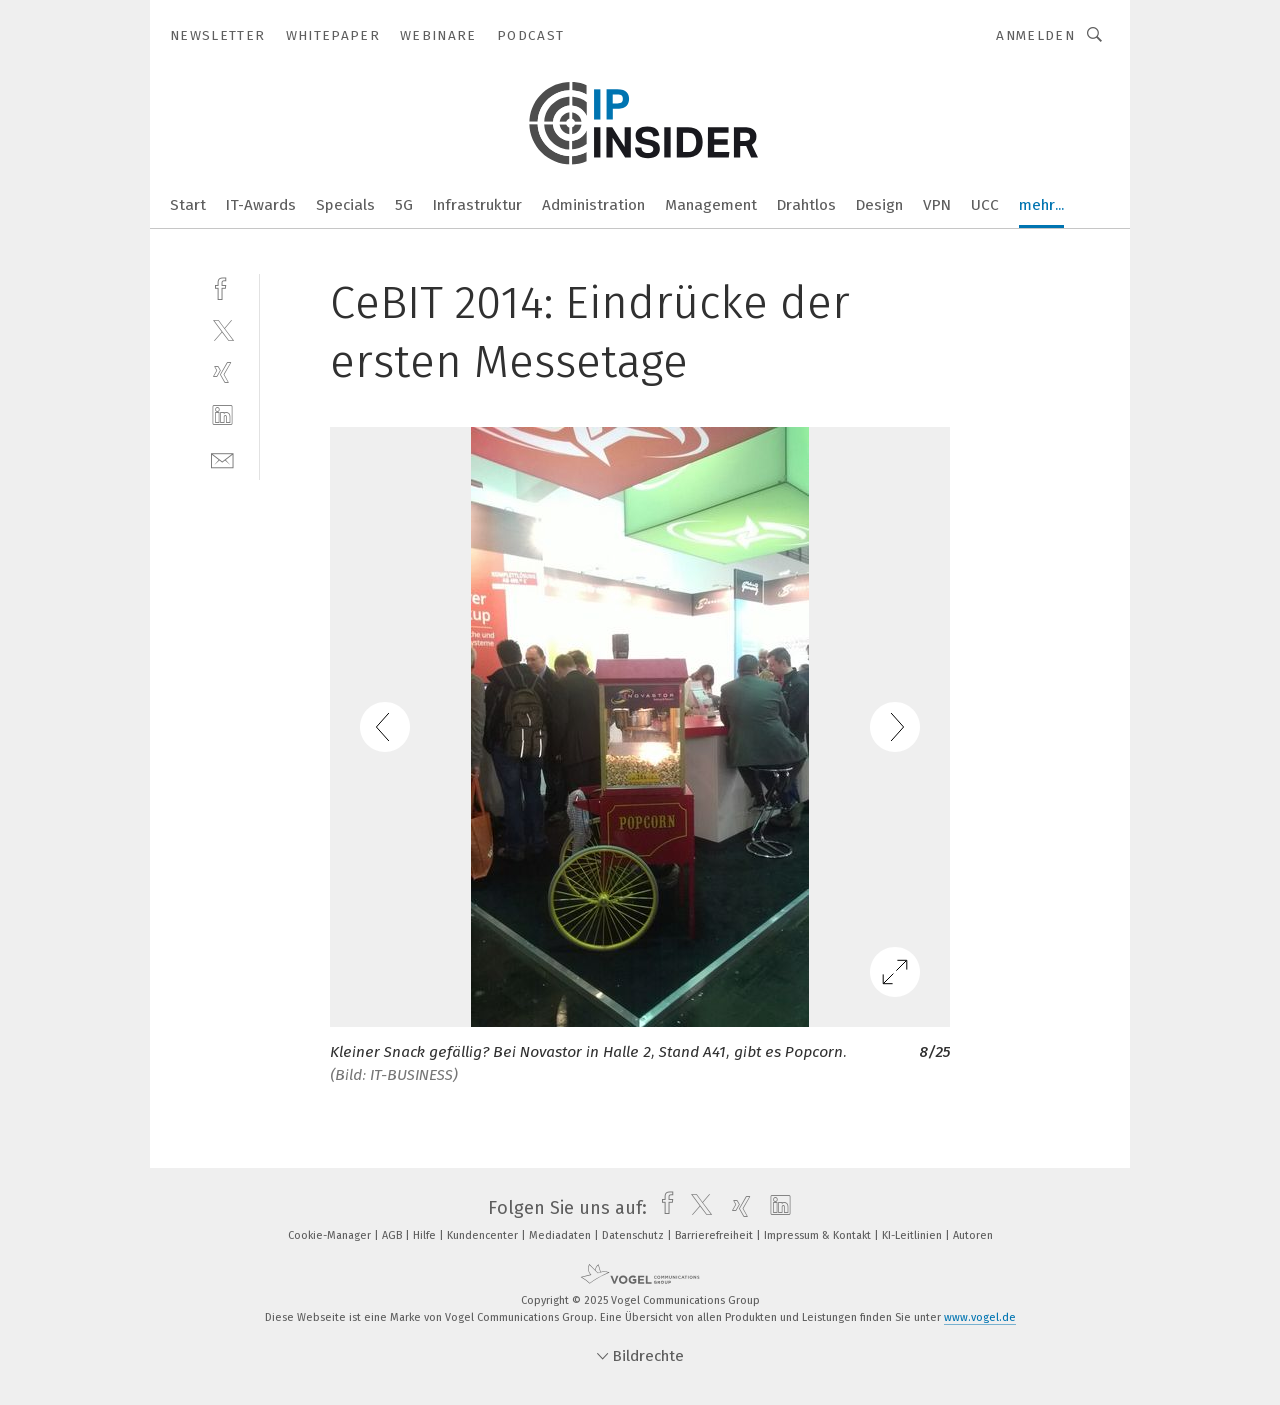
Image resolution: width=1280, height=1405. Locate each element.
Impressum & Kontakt (819, 1235)
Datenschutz (634, 1235)
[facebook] (222, 286)
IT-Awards (261, 205)
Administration (593, 205)
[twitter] (222, 329)
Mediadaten (561, 1235)
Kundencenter (484, 1235)
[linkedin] (222, 415)
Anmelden (1035, 35)
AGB (393, 1235)
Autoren (973, 1235)
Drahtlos (806, 205)
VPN (937, 205)
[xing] (222, 372)
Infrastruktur (477, 205)
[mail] (222, 458)
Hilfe (426, 1235)
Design (879, 205)
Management (711, 205)
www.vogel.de (980, 1317)
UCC (985, 205)
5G (404, 205)
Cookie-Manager (331, 1235)
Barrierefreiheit (715, 1235)
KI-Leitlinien (913, 1235)
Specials (345, 205)
